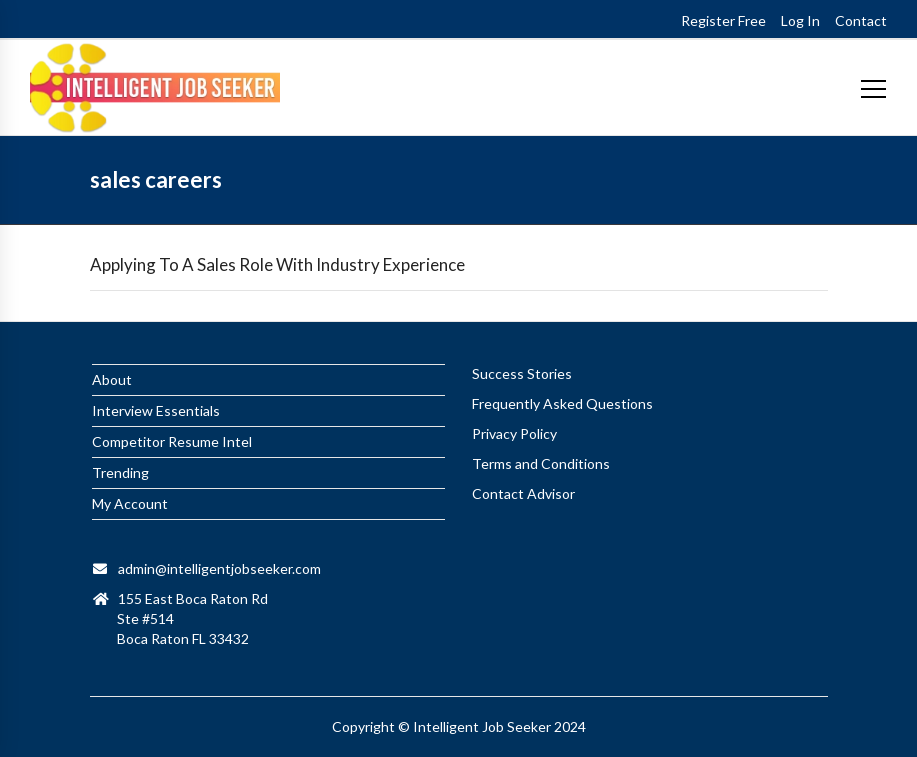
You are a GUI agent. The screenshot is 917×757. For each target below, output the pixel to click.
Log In (800, 20)
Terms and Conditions (541, 463)
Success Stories (522, 373)
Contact (861, 20)
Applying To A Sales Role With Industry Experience (277, 264)
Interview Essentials (156, 410)
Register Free (723, 20)
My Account (130, 503)
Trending (120, 472)
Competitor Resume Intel (172, 441)
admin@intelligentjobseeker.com (219, 568)
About (112, 379)
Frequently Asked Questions (562, 403)
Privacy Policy (514, 433)
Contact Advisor (523, 493)
